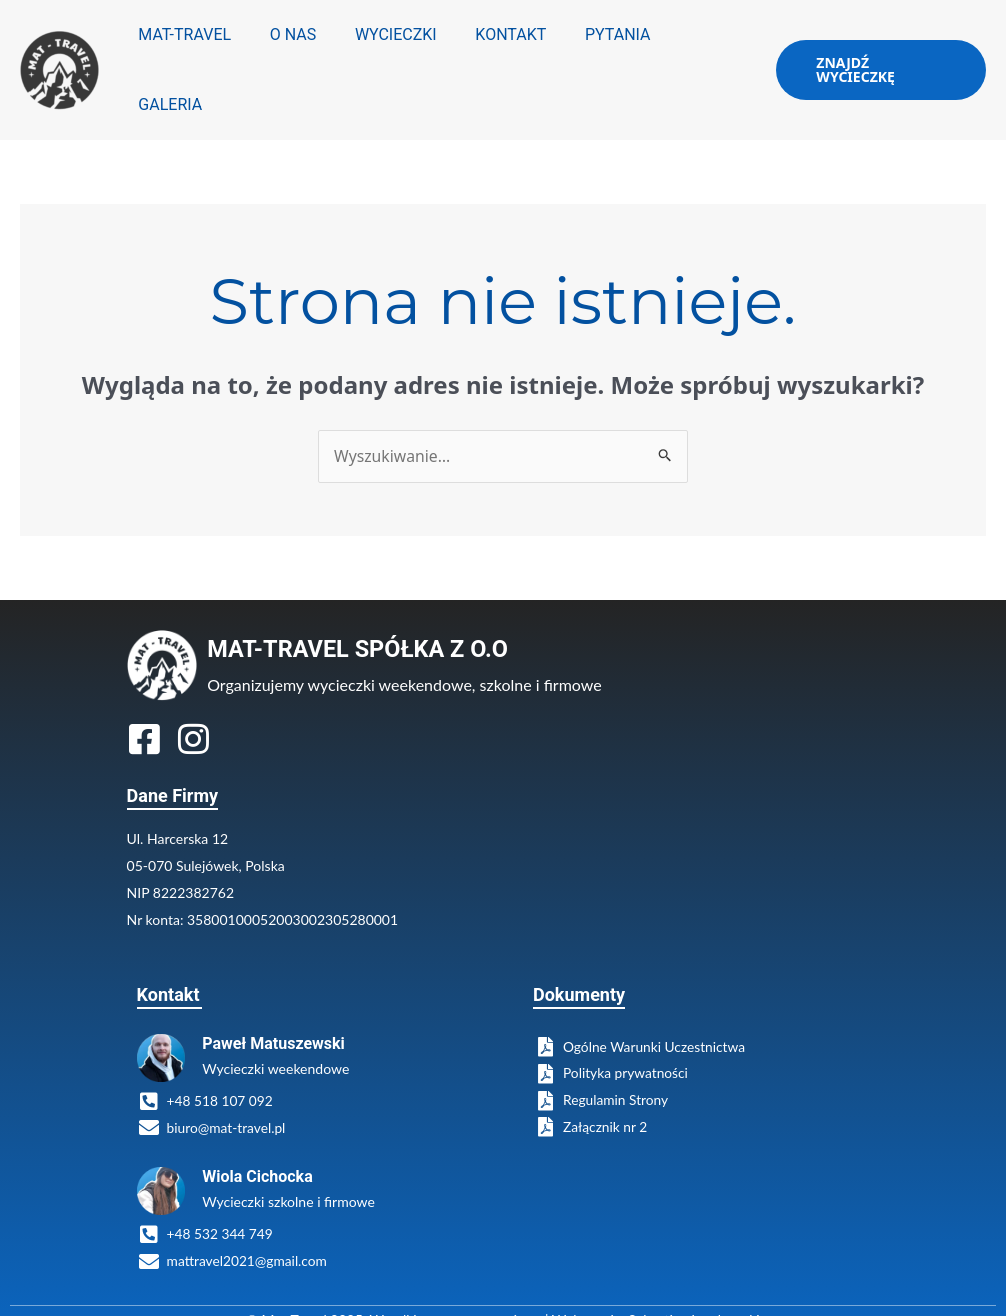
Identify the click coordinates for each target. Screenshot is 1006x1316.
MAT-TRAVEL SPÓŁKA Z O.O (361, 620)
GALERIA (703, 55)
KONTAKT (506, 55)
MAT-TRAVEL (200, 55)
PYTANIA (607, 55)
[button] (878, 56)
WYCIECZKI (398, 55)
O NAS (301, 55)
